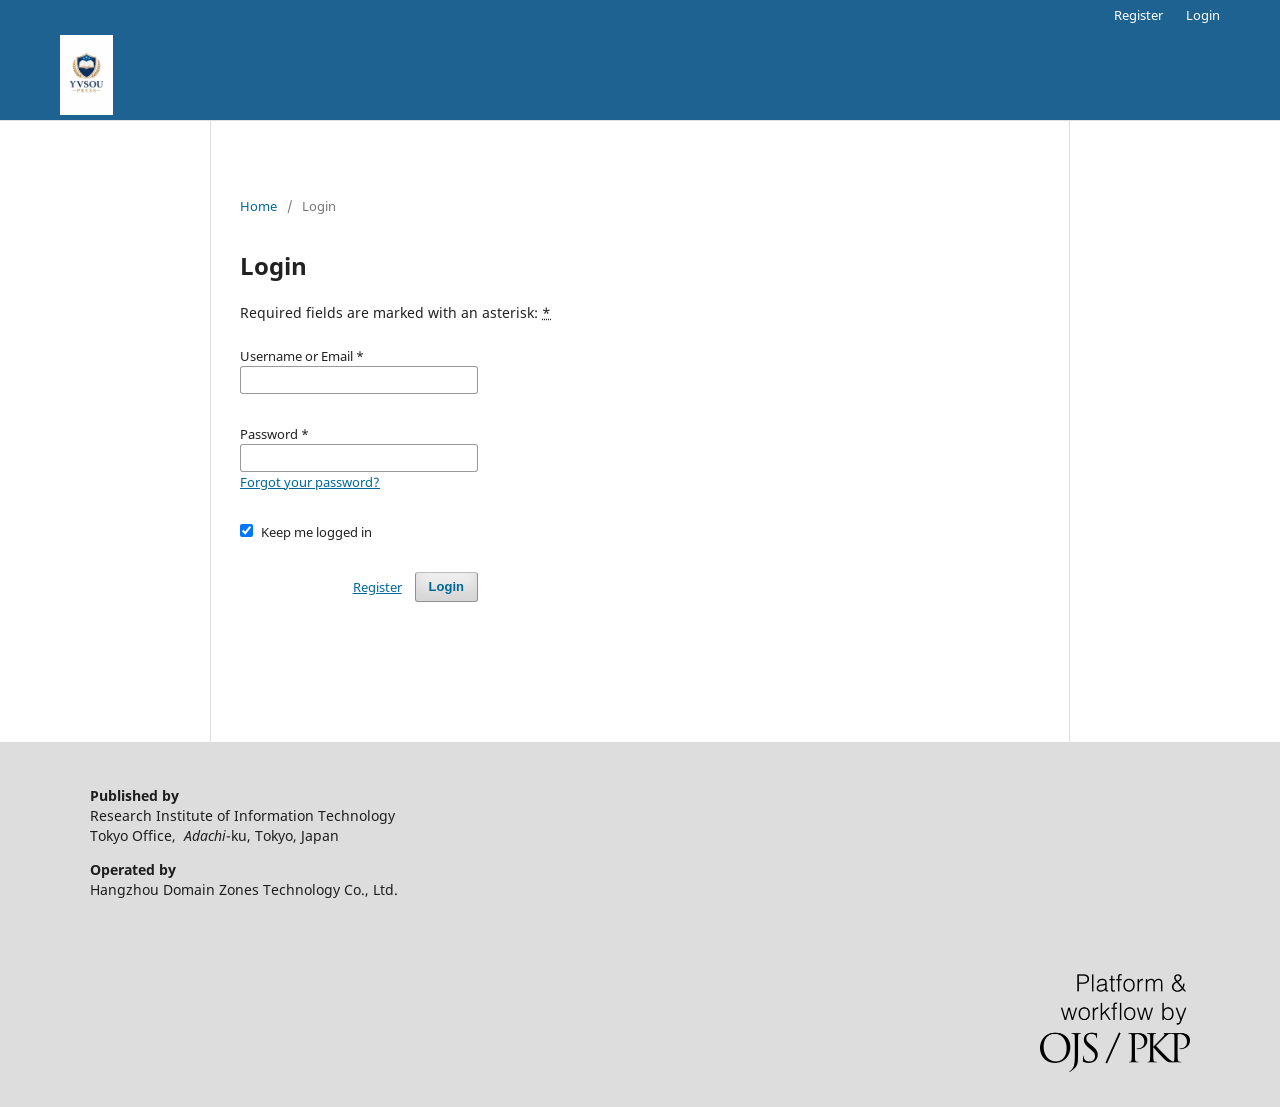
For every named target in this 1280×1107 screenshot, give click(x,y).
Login (1203, 15)
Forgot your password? (310, 482)
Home (258, 206)
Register (1138, 15)
